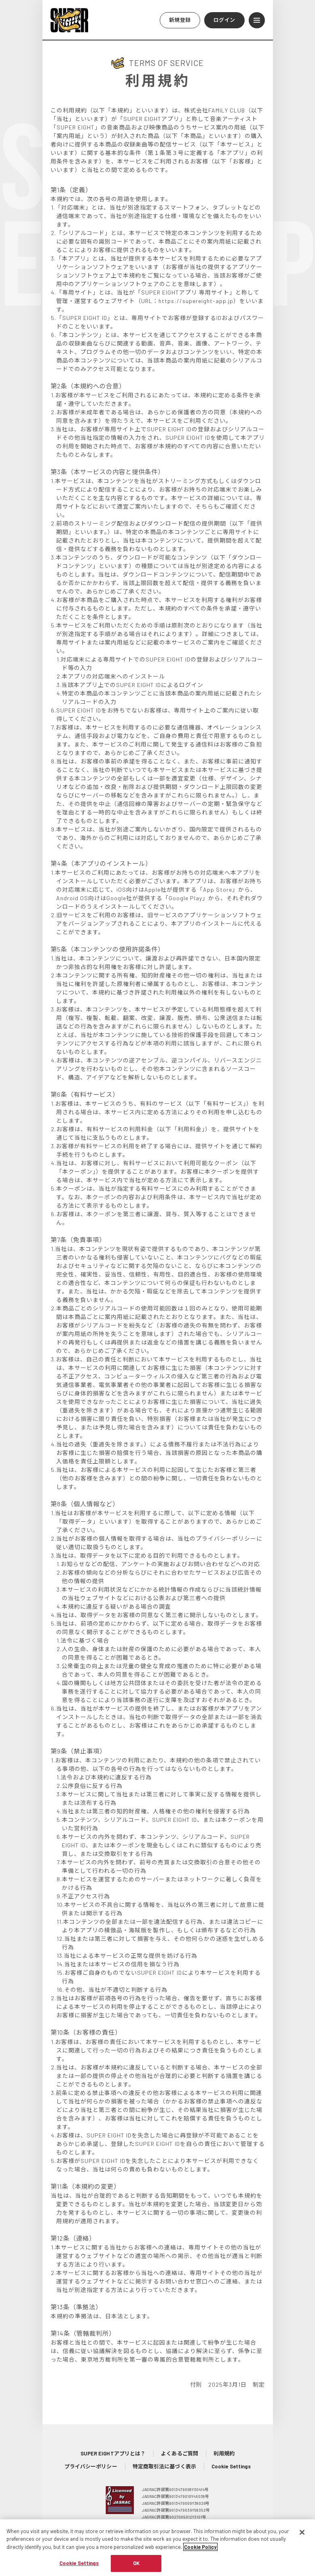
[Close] (302, 2538)
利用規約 (224, 2453)
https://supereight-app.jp (196, 300)
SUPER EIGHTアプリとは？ (113, 2453)
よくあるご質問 (179, 2453)
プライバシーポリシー (90, 2466)
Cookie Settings (231, 2466)
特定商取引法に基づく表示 (164, 2466)
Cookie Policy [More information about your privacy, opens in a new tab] (200, 2552)
